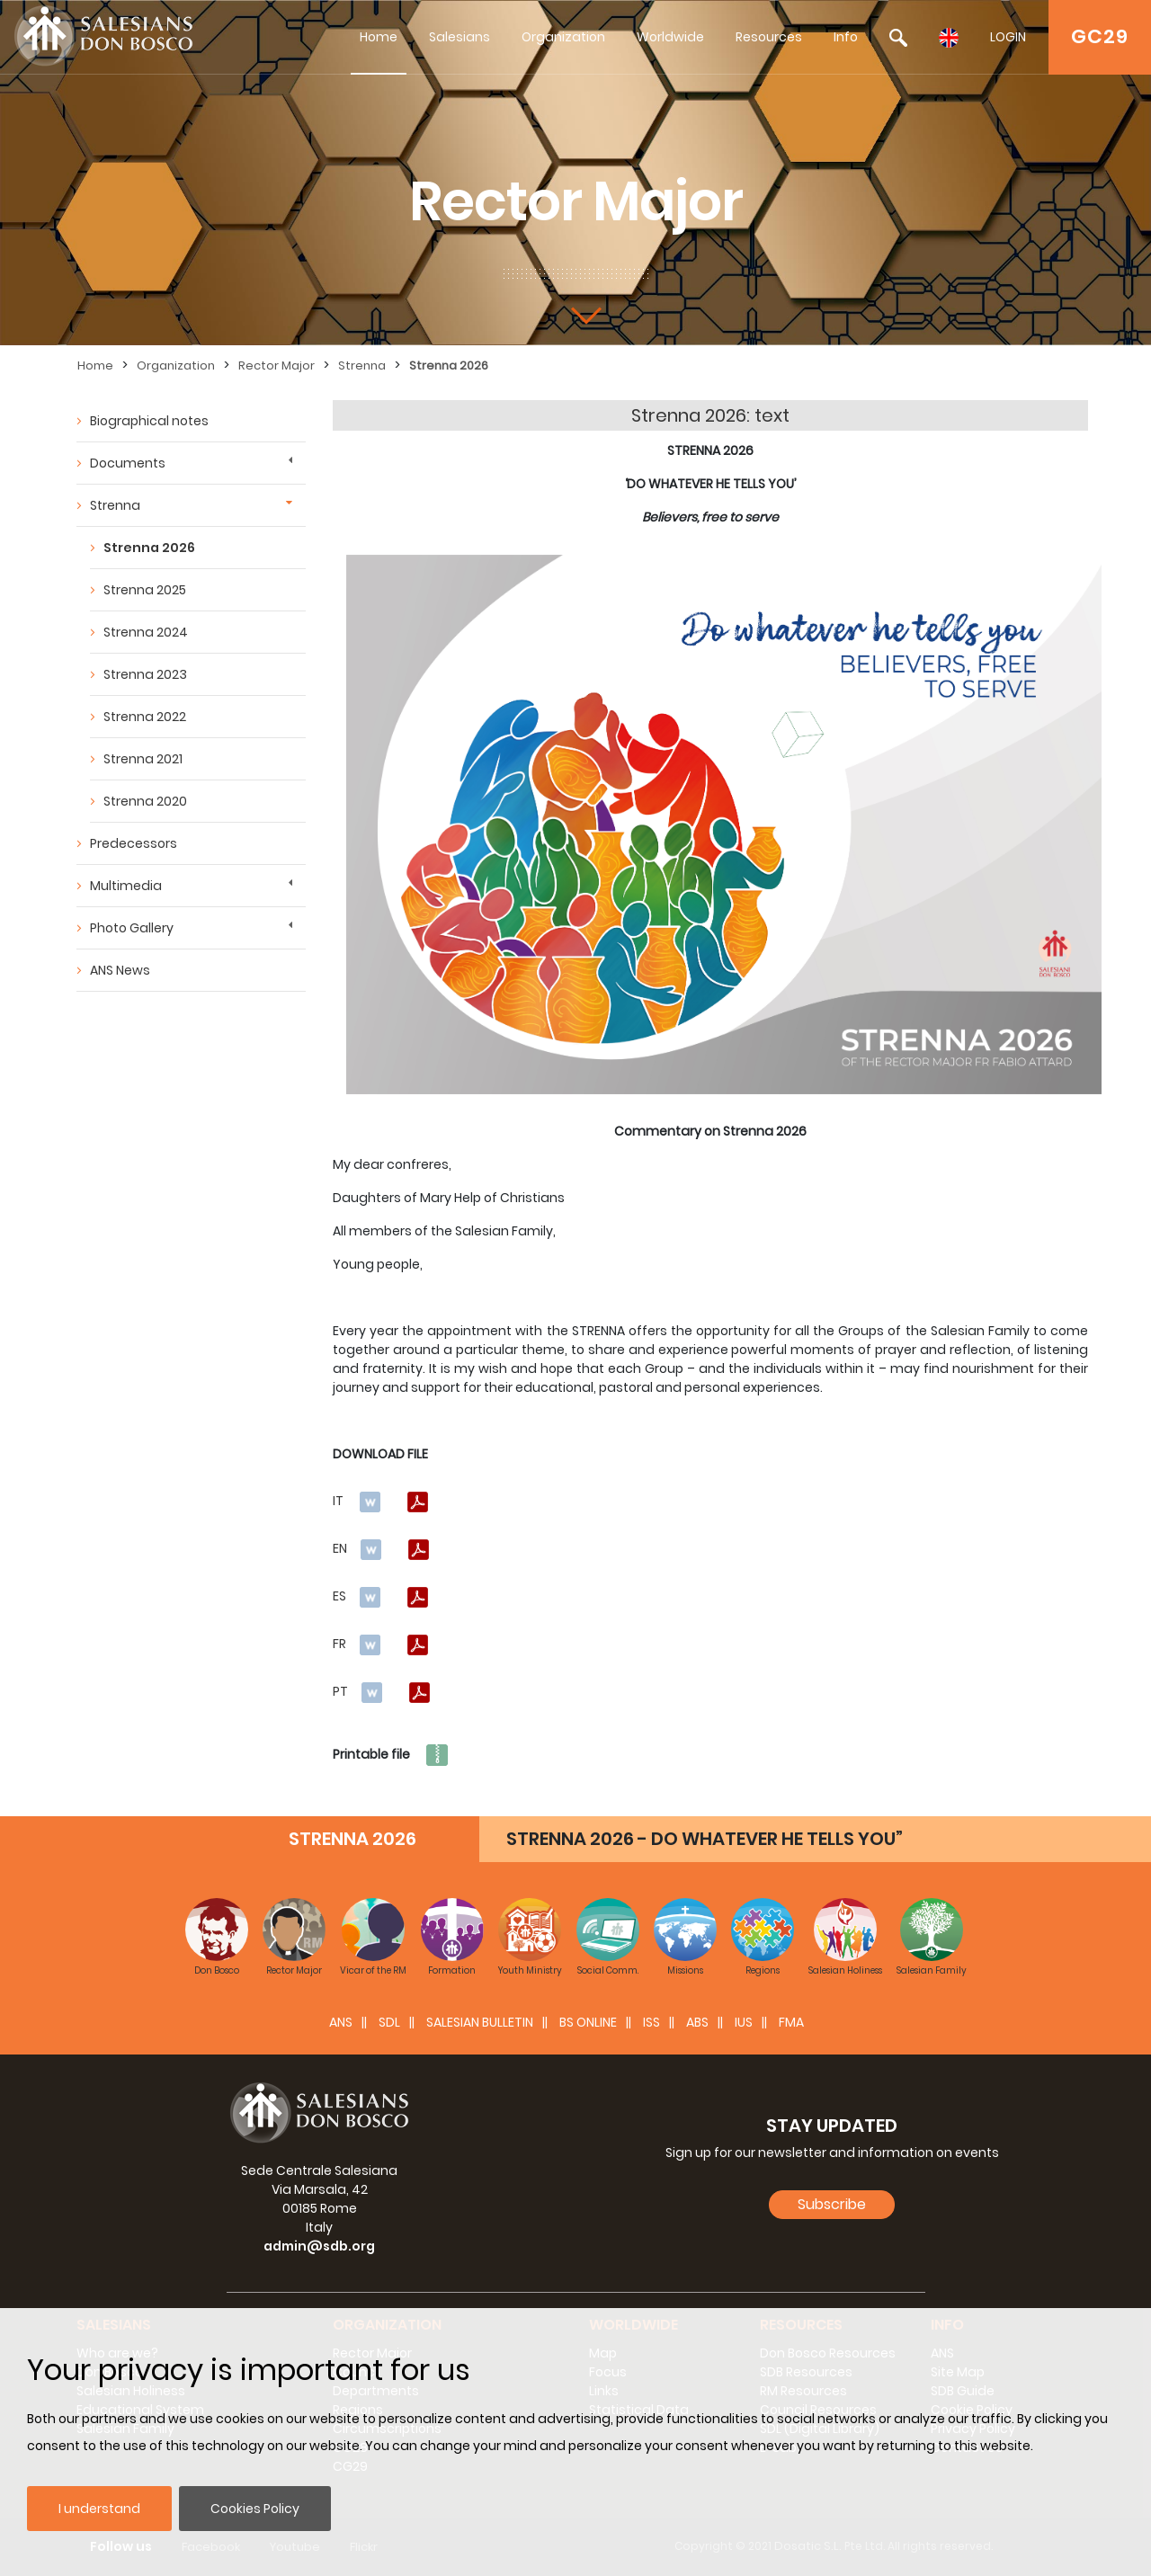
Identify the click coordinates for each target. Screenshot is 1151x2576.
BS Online (588, 2022)
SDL (389, 2022)
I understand (99, 2509)
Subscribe (832, 2204)
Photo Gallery (132, 928)
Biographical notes (149, 421)
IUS (744, 2022)
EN (340, 1548)
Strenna (362, 365)
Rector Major (276, 365)
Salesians (459, 37)
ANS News (120, 970)
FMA (791, 2022)
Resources (769, 37)
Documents (127, 463)
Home (378, 37)
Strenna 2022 (144, 717)
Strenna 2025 (144, 590)
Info (846, 37)
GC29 (1100, 36)
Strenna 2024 (145, 632)
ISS (651, 2022)
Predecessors (133, 843)
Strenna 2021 (143, 759)
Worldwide (670, 37)
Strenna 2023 (145, 674)
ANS (340, 2022)
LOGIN (1008, 37)
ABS (697, 2022)
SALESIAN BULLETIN (479, 2022)
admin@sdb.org (319, 2246)
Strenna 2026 (448, 365)
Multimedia (126, 886)
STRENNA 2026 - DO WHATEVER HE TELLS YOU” (704, 1838)
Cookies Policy (254, 2509)
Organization (563, 37)
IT (338, 1501)
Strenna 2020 (145, 801)
